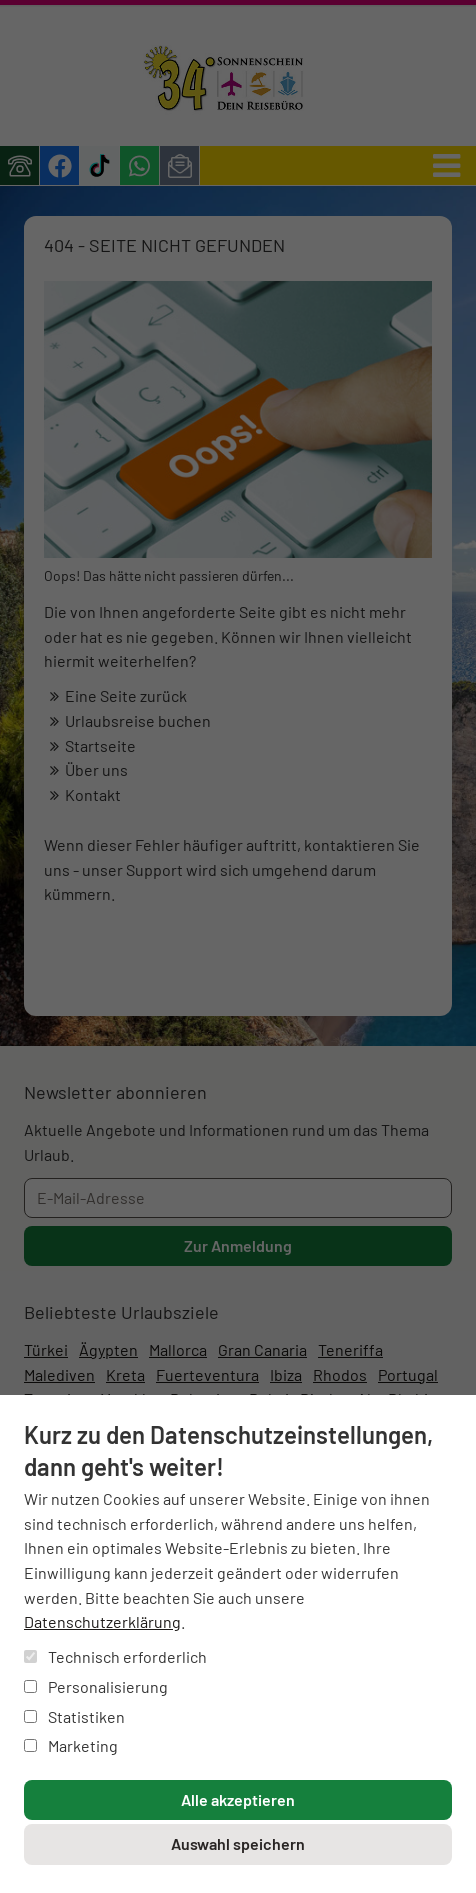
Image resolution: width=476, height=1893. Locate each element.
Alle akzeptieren (238, 1799)
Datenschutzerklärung (102, 1621)
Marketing (71, 1745)
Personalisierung (96, 1686)
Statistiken (74, 1716)
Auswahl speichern (238, 1843)
